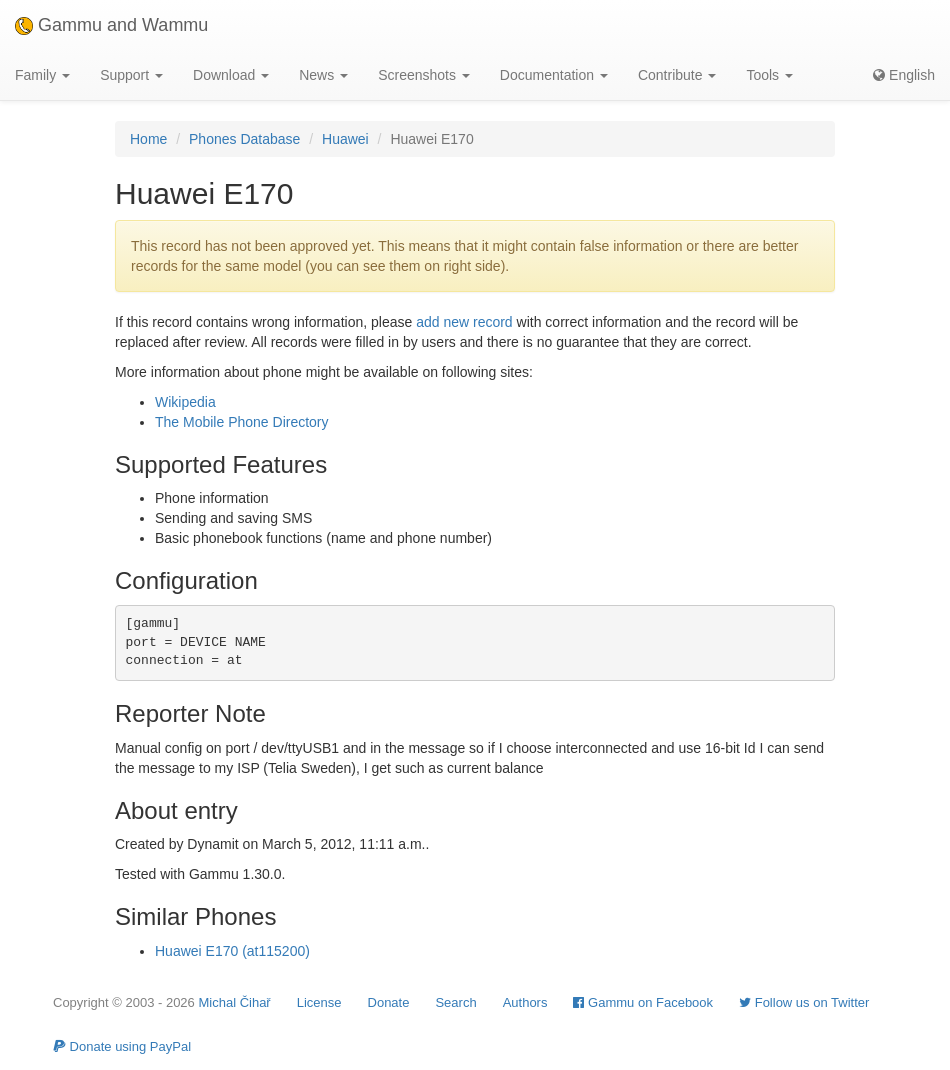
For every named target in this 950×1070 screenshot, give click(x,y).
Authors (525, 1002)
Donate (389, 1002)
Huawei (345, 139)
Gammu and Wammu (111, 25)
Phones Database (244, 139)
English (904, 75)
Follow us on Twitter (804, 1002)
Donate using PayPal (122, 1046)
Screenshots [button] (424, 75)
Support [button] (131, 75)
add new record (464, 322)
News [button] (323, 75)
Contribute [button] (677, 75)
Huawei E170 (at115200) (232, 951)
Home (148, 139)
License (319, 1002)
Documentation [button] (554, 75)
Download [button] (231, 75)
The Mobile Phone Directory (242, 422)
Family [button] (42, 75)
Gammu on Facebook (643, 1002)
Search (455, 1002)
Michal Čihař (234, 1002)
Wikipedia (185, 402)
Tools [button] (769, 75)
